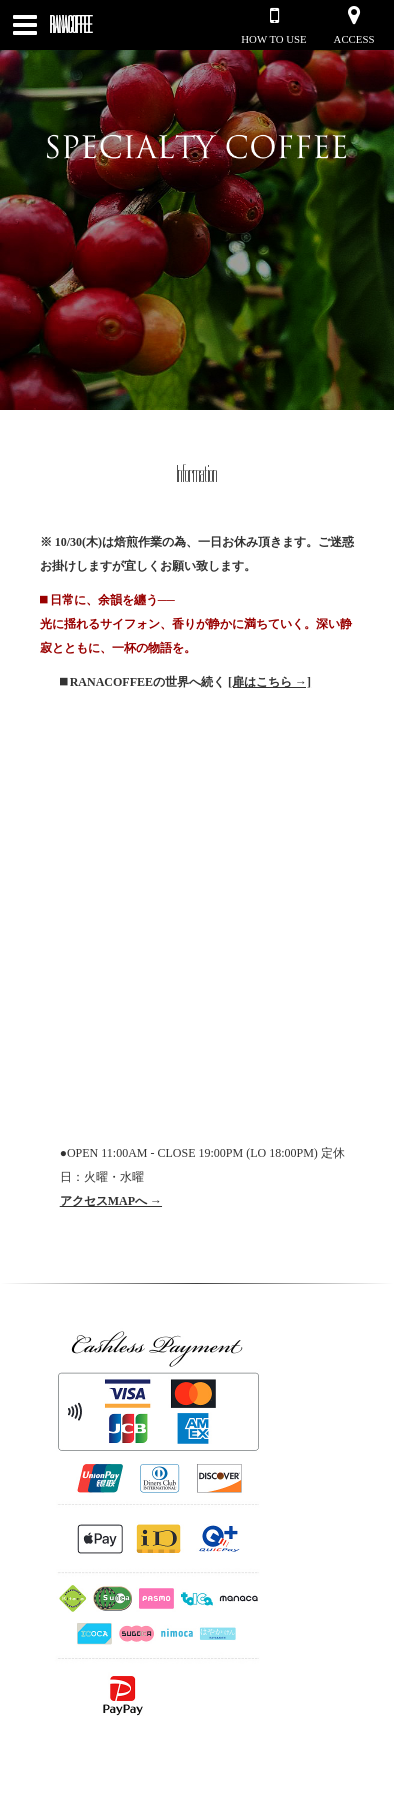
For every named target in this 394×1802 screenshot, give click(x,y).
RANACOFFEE (71, 25)
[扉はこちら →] (269, 682)
